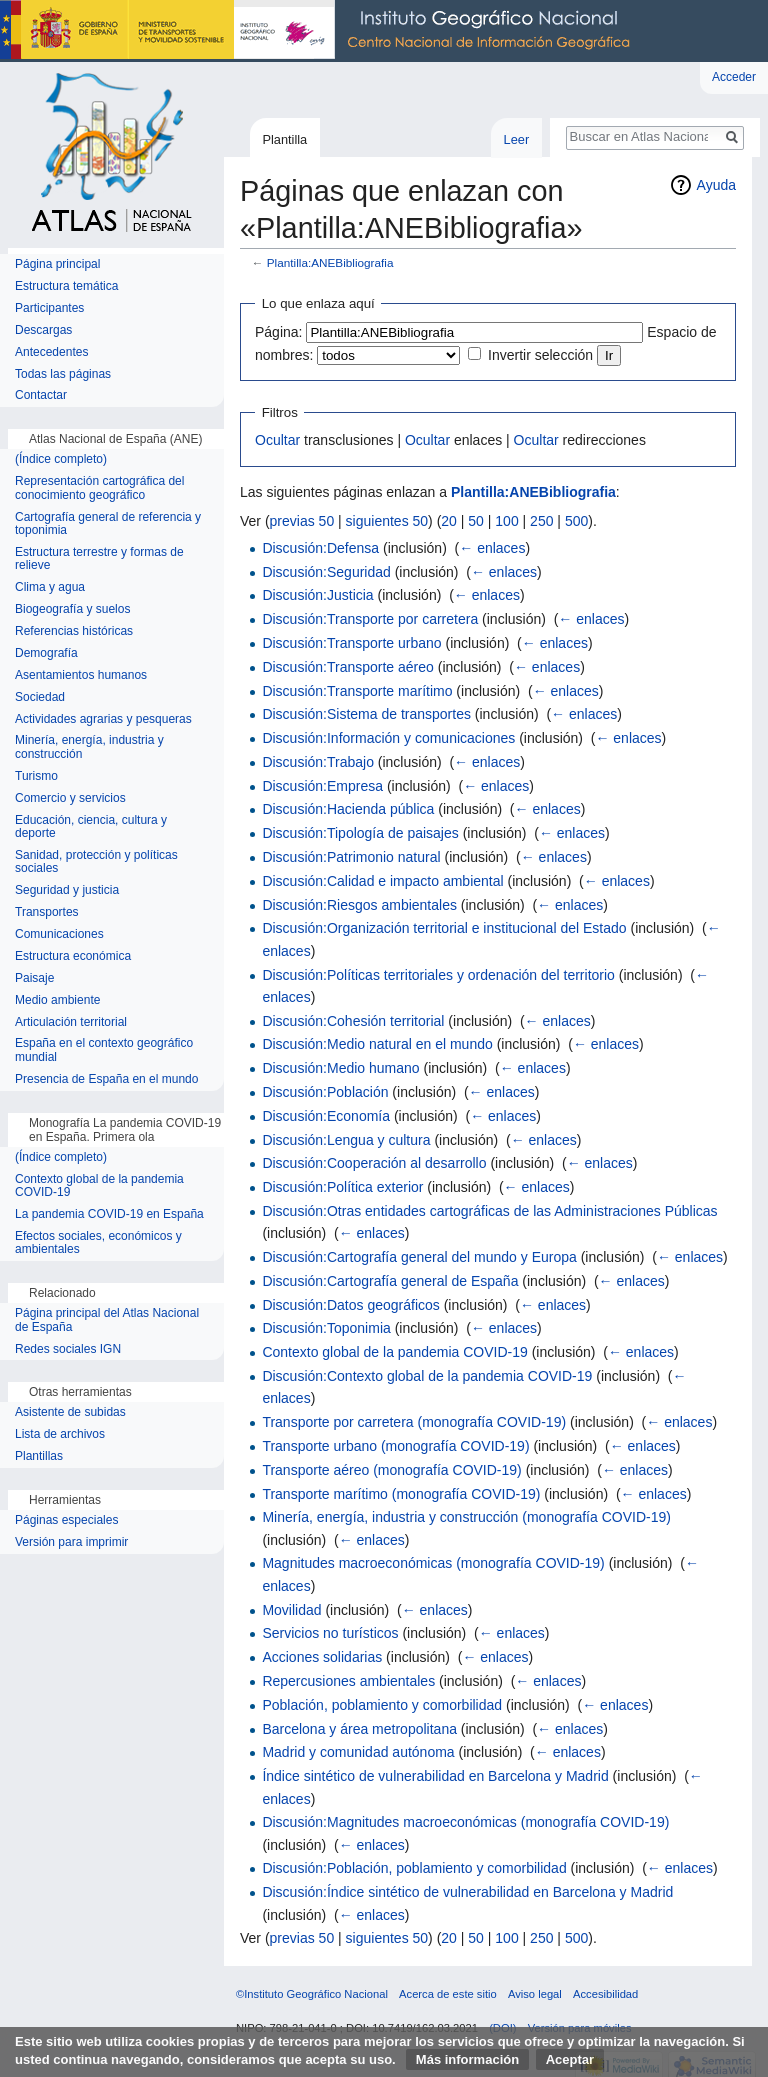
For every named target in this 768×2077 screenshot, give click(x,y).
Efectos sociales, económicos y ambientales (98, 1243)
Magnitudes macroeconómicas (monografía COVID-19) (433, 1563)
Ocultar (277, 440)
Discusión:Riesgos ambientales (359, 905)
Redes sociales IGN (68, 1349)
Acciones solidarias (322, 1657)
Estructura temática (66, 286)
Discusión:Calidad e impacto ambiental (382, 881)
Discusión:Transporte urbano (351, 643)
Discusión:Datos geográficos (350, 1305)
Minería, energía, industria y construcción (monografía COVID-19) (466, 1517)
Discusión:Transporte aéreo (347, 667)
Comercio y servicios (70, 798)
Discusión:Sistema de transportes (366, 714)
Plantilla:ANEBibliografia (330, 262)
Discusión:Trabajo (318, 762)
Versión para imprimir (71, 1542)
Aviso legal (535, 1994)
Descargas (43, 330)
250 (541, 521)
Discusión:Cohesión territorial (353, 1021)
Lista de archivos (60, 1434)
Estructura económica (73, 956)
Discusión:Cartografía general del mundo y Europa (419, 1257)
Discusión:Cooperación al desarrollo (374, 1163)
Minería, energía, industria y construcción (89, 747)
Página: (278, 332)
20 (449, 521)
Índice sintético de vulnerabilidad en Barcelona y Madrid (435, 1776)
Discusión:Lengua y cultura (346, 1140)
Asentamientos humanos (81, 675)
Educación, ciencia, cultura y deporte (91, 827)
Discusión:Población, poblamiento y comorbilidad (414, 1868)
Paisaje (34, 978)
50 (476, 521)
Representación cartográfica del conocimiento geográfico (99, 488)
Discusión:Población (325, 1092)
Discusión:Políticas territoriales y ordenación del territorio (438, 975)
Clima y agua (50, 587)
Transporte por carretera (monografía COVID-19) (414, 1422)
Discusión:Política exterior (342, 1187)
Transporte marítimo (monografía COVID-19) (401, 1494)
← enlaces (492, 548)
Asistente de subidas (70, 1412)
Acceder (734, 77)
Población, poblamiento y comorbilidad (382, 1705)
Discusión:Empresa (322, 786)
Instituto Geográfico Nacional (320, 31)
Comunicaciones (59, 934)
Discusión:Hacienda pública (348, 809)
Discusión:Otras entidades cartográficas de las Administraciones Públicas (489, 1211)
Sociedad (40, 697)
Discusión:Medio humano (340, 1068)
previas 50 (302, 521)
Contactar (41, 395)
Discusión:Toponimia (326, 1328)
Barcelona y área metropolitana (359, 1729)
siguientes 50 (387, 521)
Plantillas (39, 1456)
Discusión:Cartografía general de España (390, 1281)
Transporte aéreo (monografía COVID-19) (391, 1470)
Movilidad (291, 1610)
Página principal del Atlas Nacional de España (107, 1320)
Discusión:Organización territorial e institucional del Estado (444, 928)
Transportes (47, 912)
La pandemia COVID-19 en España (109, 1214)
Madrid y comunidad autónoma (358, 1752)
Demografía (46, 653)
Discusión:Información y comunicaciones (388, 738)
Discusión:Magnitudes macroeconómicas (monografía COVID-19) (465, 1822)
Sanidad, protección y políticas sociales (96, 862)
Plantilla (284, 139)
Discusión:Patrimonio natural (351, 857)
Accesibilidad (605, 1994)
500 (576, 521)
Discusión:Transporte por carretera (370, 619)
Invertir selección (540, 355)
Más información (467, 2059)
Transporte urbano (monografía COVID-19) (395, 1446)
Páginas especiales (66, 1520)
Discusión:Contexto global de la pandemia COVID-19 (427, 1376)
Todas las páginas (63, 374)
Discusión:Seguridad (326, 572)
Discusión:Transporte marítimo (357, 691)
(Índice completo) (61, 459)
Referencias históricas (74, 631)
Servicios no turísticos (330, 1633)
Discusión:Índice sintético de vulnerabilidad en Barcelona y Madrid (467, 1892)
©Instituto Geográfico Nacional (312, 1994)
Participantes (49, 308)
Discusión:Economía (326, 1116)
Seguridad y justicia (67, 890)
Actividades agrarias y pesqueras (103, 719)
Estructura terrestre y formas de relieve (99, 559)
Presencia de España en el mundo (106, 1079)
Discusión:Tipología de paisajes (360, 833)
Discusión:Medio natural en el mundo (377, 1044)
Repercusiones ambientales (348, 1681)
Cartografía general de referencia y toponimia (108, 524)
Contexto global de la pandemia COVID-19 (394, 1352)
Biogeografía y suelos (72, 609)
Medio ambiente (57, 1000)
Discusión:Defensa (320, 548)
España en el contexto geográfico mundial (104, 1050)
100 (506, 521)
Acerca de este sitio (448, 1994)
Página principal (57, 264)
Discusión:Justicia (317, 595)
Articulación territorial (71, 1022)
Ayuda (716, 185)
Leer (517, 139)
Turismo (36, 776)
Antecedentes (51, 352)
